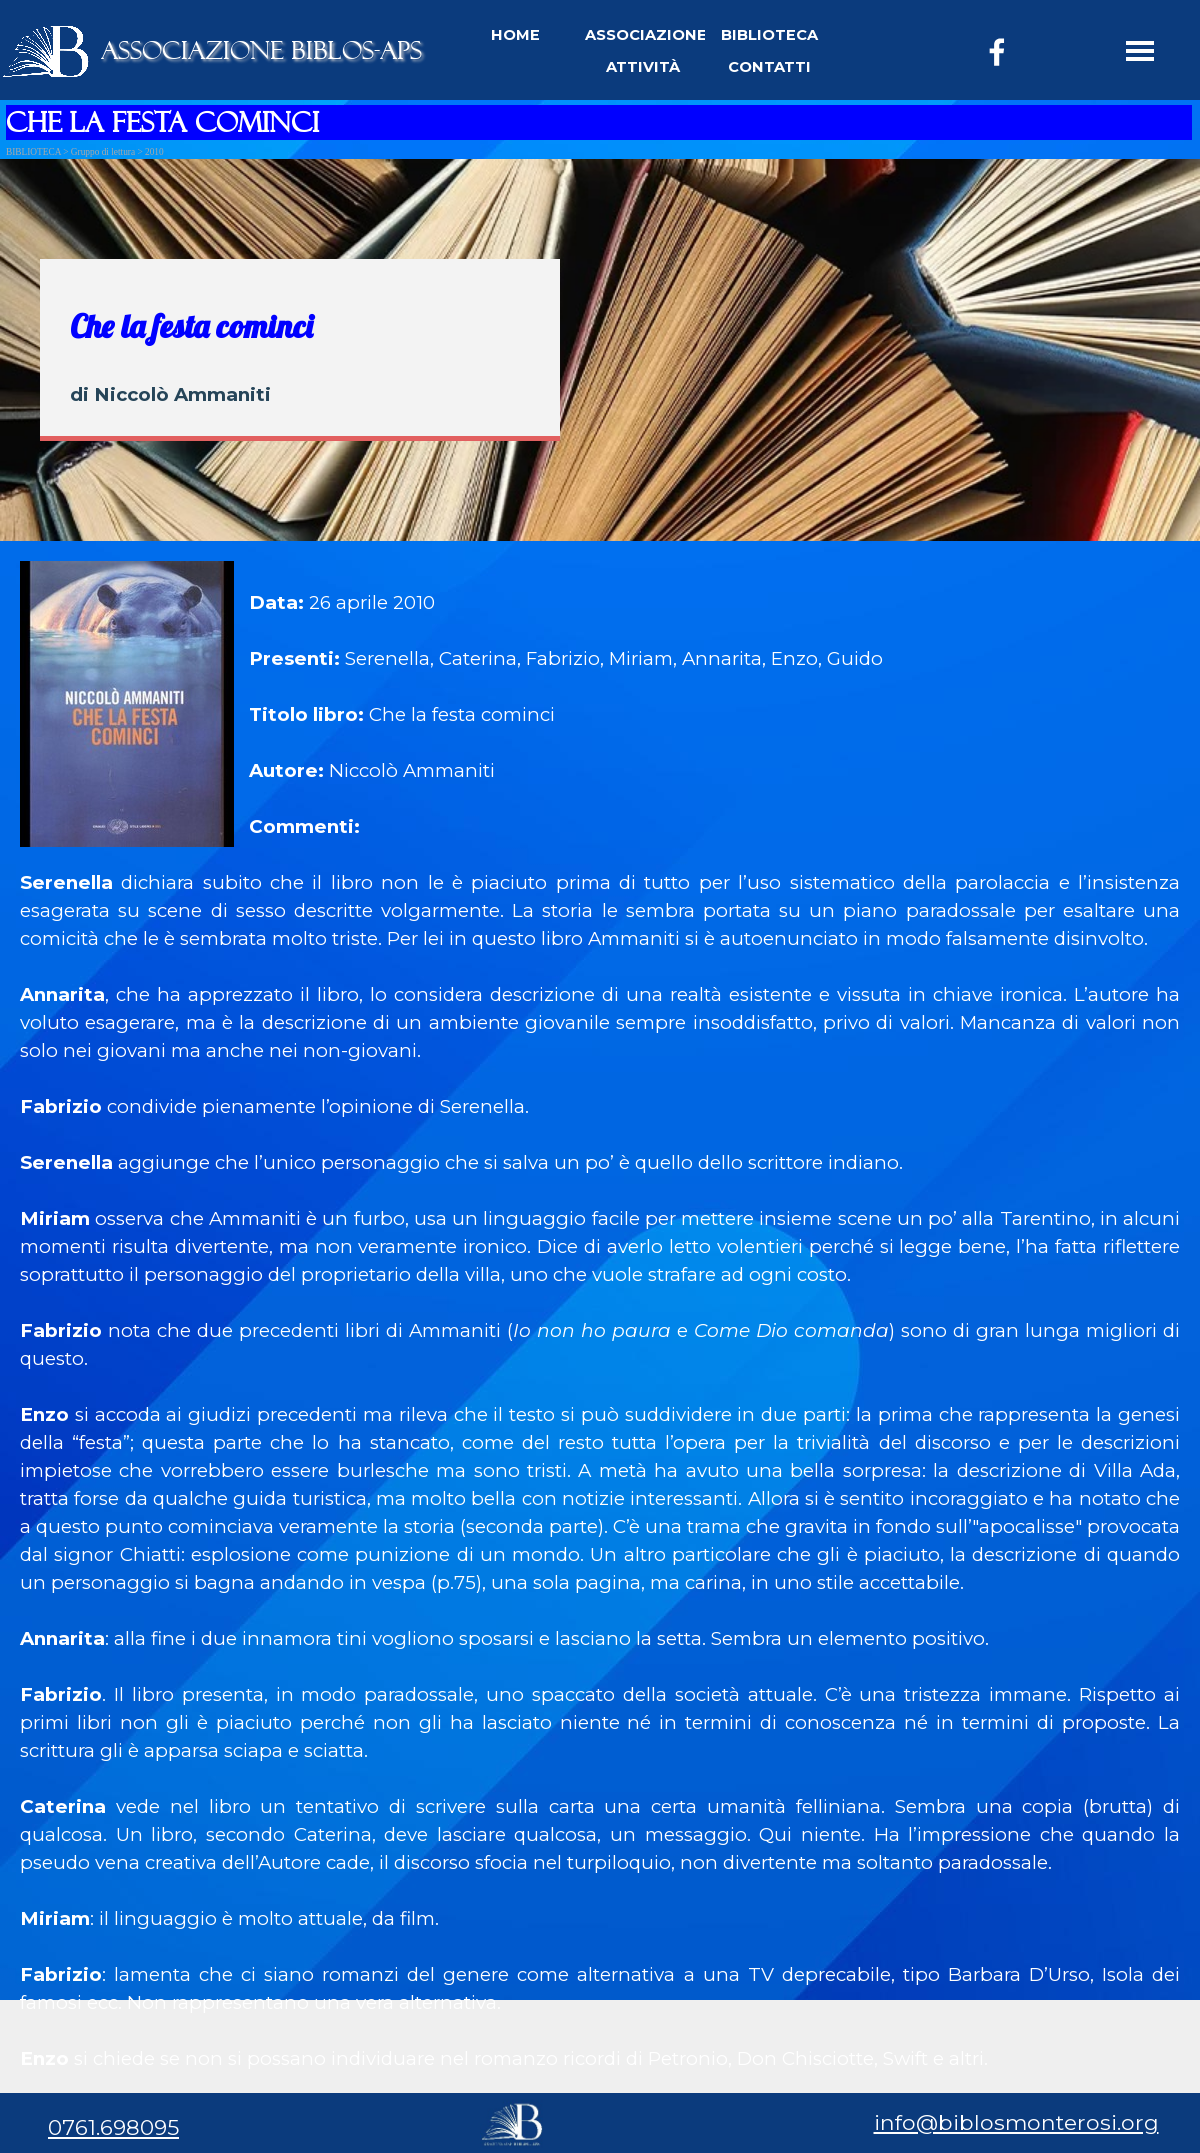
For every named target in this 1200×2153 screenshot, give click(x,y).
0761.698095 (113, 2127)
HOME (515, 35)
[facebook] (997, 52)
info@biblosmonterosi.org (1016, 2122)
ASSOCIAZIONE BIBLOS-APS (261, 50)
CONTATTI (769, 67)
